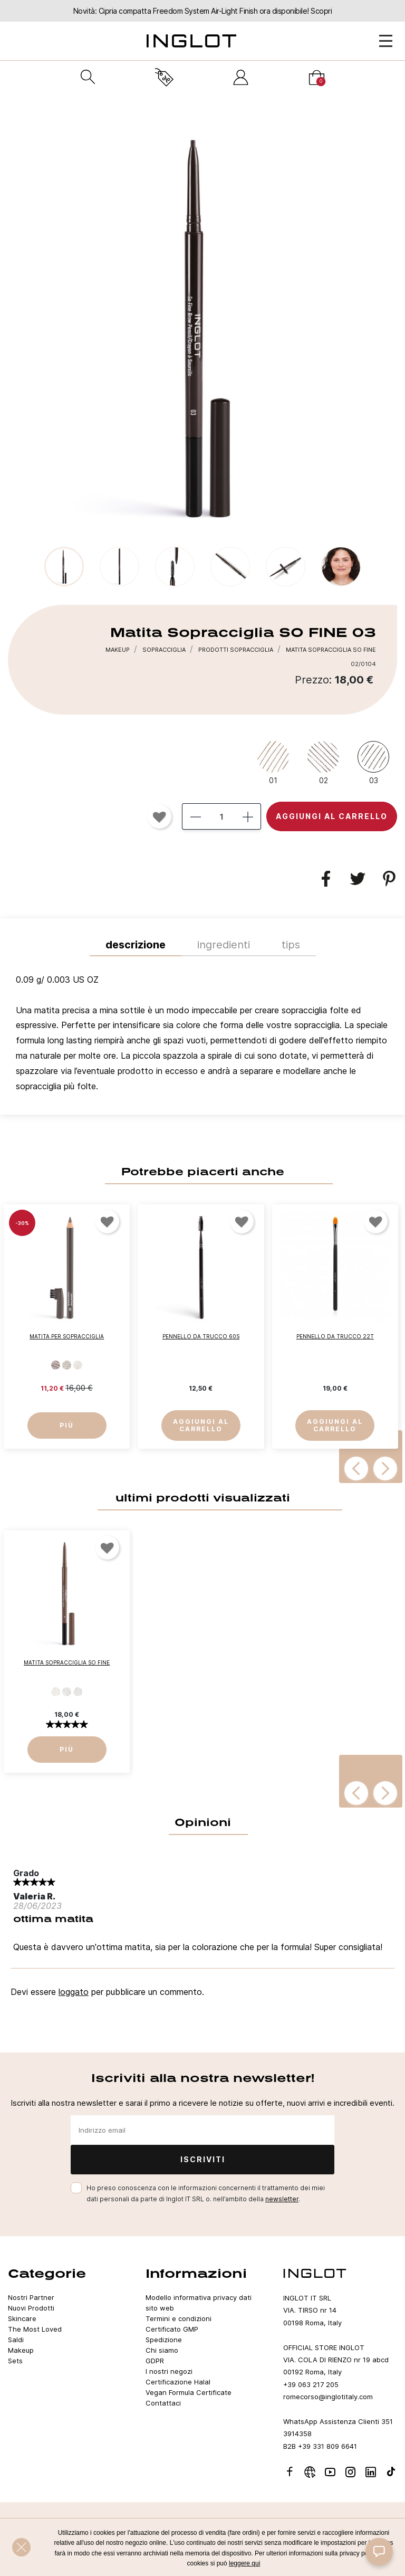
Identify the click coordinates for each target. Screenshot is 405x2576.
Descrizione (135, 944)
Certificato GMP (172, 2329)
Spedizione (164, 2339)
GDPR (155, 2360)
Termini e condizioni (178, 2318)
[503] (55, 1365)
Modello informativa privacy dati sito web (199, 2302)
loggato (74, 1991)
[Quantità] (221, 816)
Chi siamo (162, 2350)
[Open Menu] (385, 41)
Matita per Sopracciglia (67, 1337)
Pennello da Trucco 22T (335, 1337)
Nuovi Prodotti (31, 2308)
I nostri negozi (169, 2371)
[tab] (202, 1035)
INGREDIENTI (223, 944)
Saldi (16, 2339)
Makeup (21, 2350)
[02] (323, 762)
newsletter (281, 2199)
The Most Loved (35, 2329)
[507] (77, 1365)
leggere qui (244, 2563)
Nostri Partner (31, 2297)
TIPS (291, 944)
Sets (15, 2360)
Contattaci (163, 2403)
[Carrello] (317, 77)
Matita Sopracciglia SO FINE (67, 1663)
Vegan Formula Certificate (189, 2392)
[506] (66, 1365)
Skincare (22, 2318)
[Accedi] (241, 77)
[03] (373, 762)
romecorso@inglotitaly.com (328, 2396)
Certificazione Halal (178, 2382)
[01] (273, 762)
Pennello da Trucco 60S (200, 1337)
